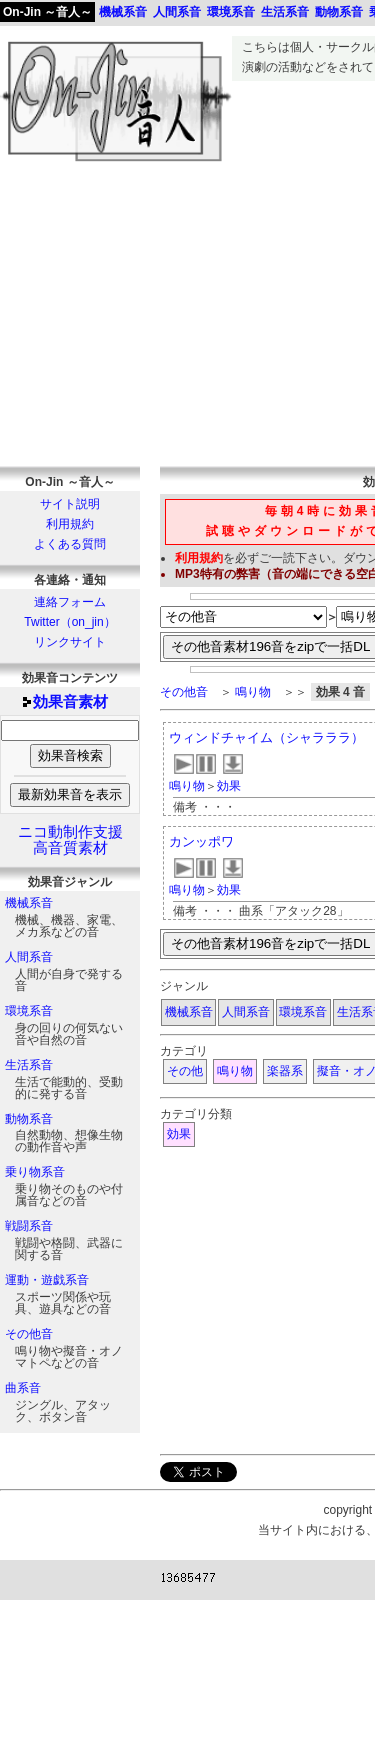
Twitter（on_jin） (69, 622)
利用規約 (70, 524)
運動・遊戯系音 (47, 1280)
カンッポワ (201, 841)
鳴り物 (253, 692)
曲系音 (23, 1388)
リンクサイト (70, 642)
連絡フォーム (70, 602)
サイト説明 (70, 504)
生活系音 (29, 1065)
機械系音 (29, 903)
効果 (229, 786)
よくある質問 (70, 544)
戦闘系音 (29, 1226)
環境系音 (29, 1011)
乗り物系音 (35, 1172)
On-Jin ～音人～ (47, 12)
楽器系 (285, 1071)
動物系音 (29, 1119)
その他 (185, 1071)
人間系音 (29, 957)
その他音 (29, 1334)
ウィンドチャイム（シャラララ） (266, 737)
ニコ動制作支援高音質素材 (70, 840)
